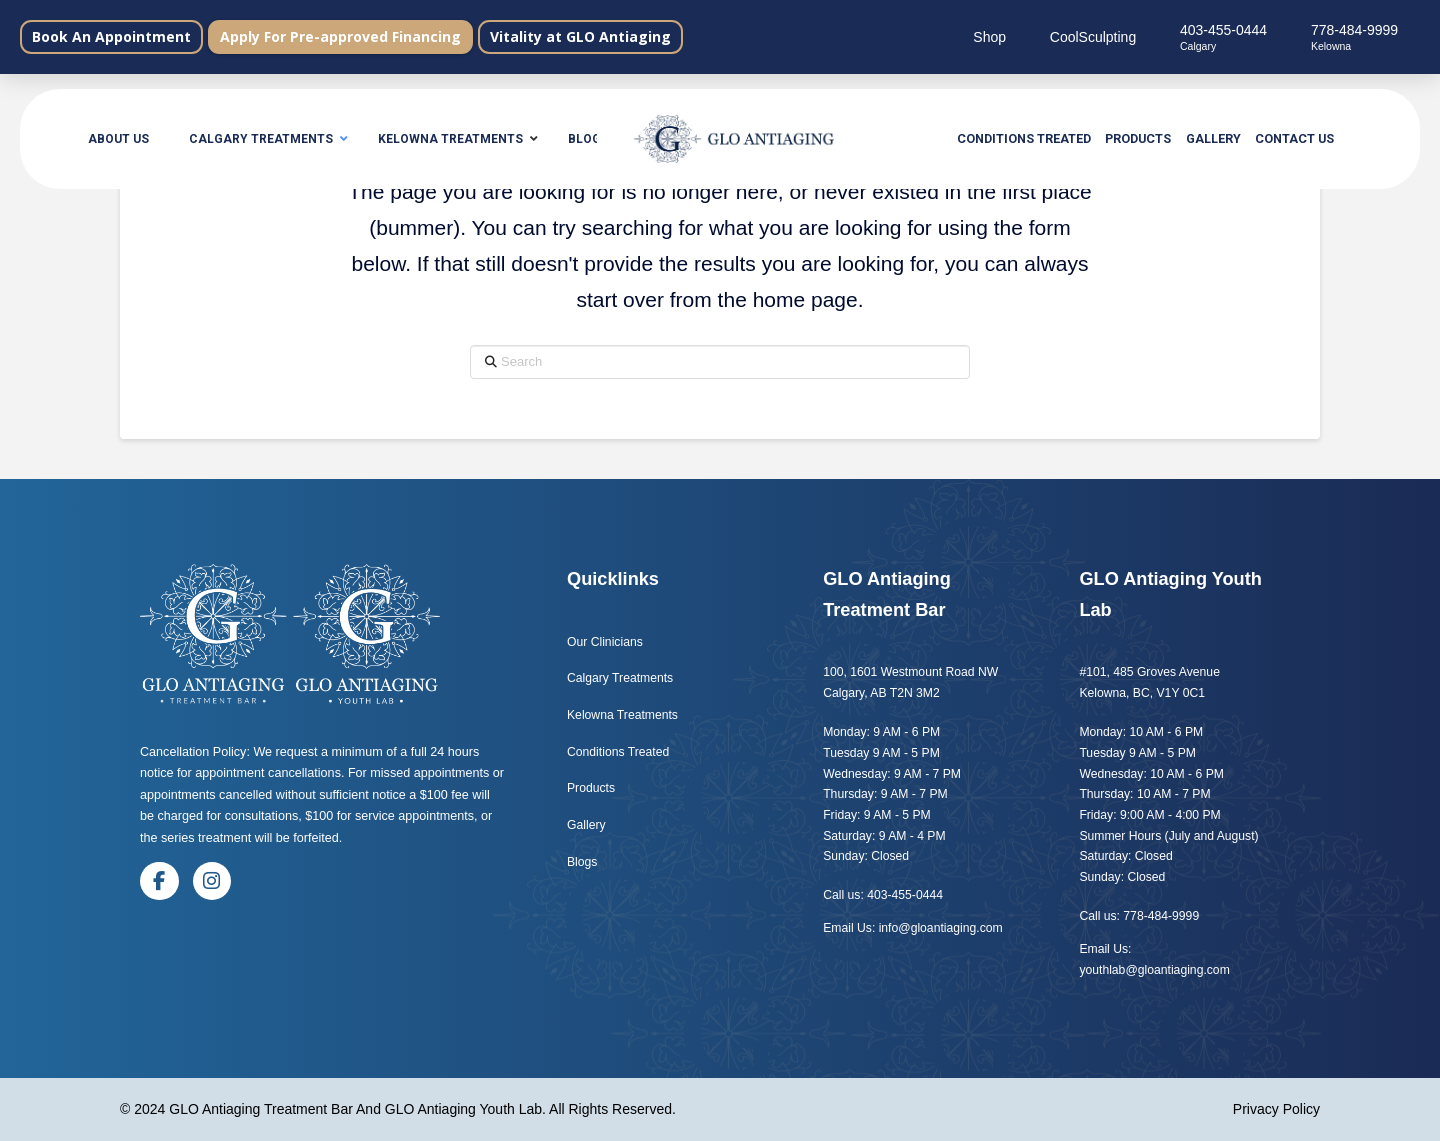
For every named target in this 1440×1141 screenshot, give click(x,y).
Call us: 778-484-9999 (1139, 916)
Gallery (586, 825)
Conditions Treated (618, 752)
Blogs (584, 862)
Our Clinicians (605, 642)
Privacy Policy (1276, 1109)
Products (591, 788)
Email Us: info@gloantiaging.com (912, 928)
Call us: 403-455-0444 (883, 895)
